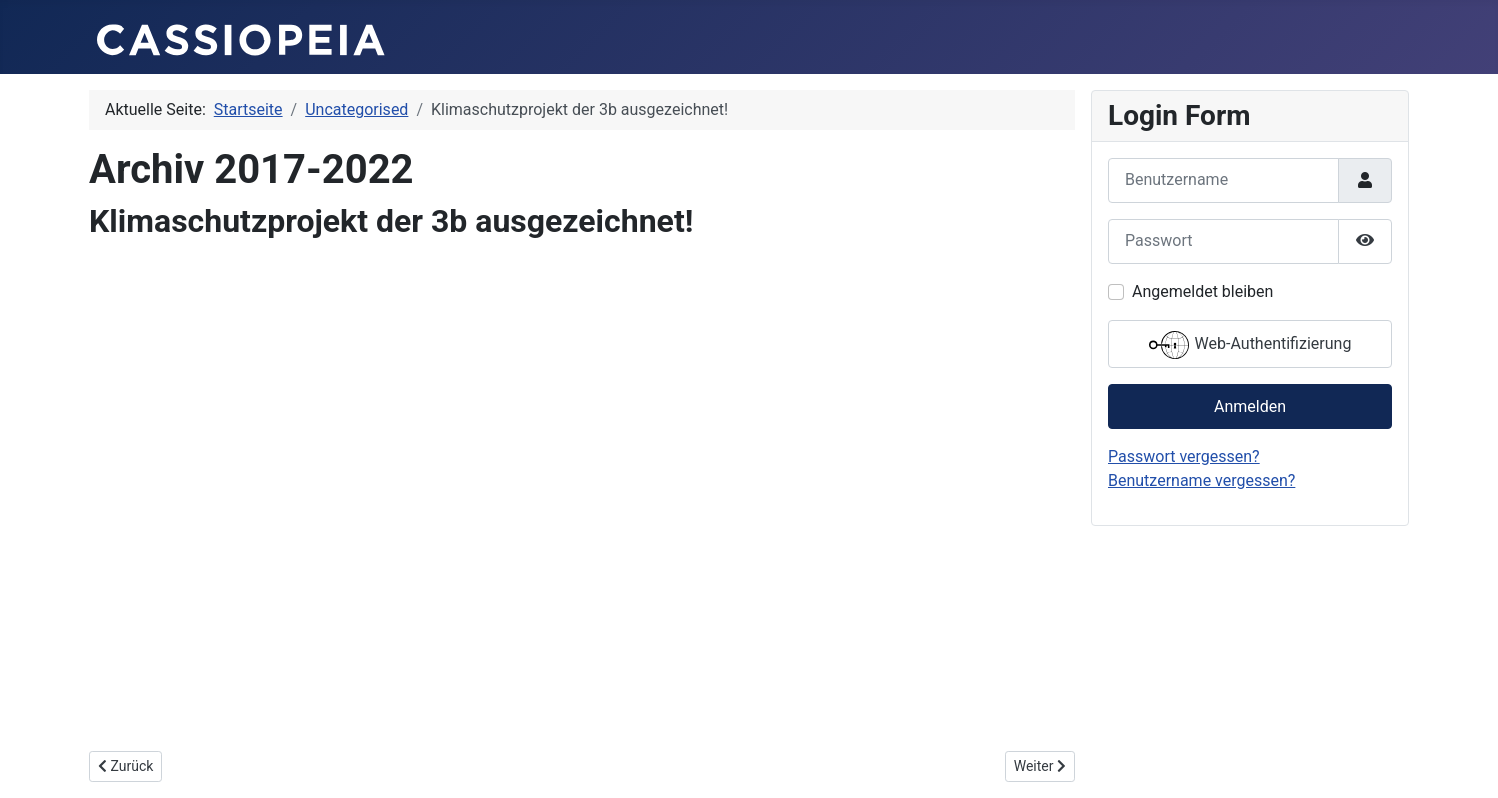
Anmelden (1250, 406)
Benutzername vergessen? (1201, 480)
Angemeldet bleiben (1202, 291)
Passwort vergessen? (1184, 456)
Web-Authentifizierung (1250, 345)
